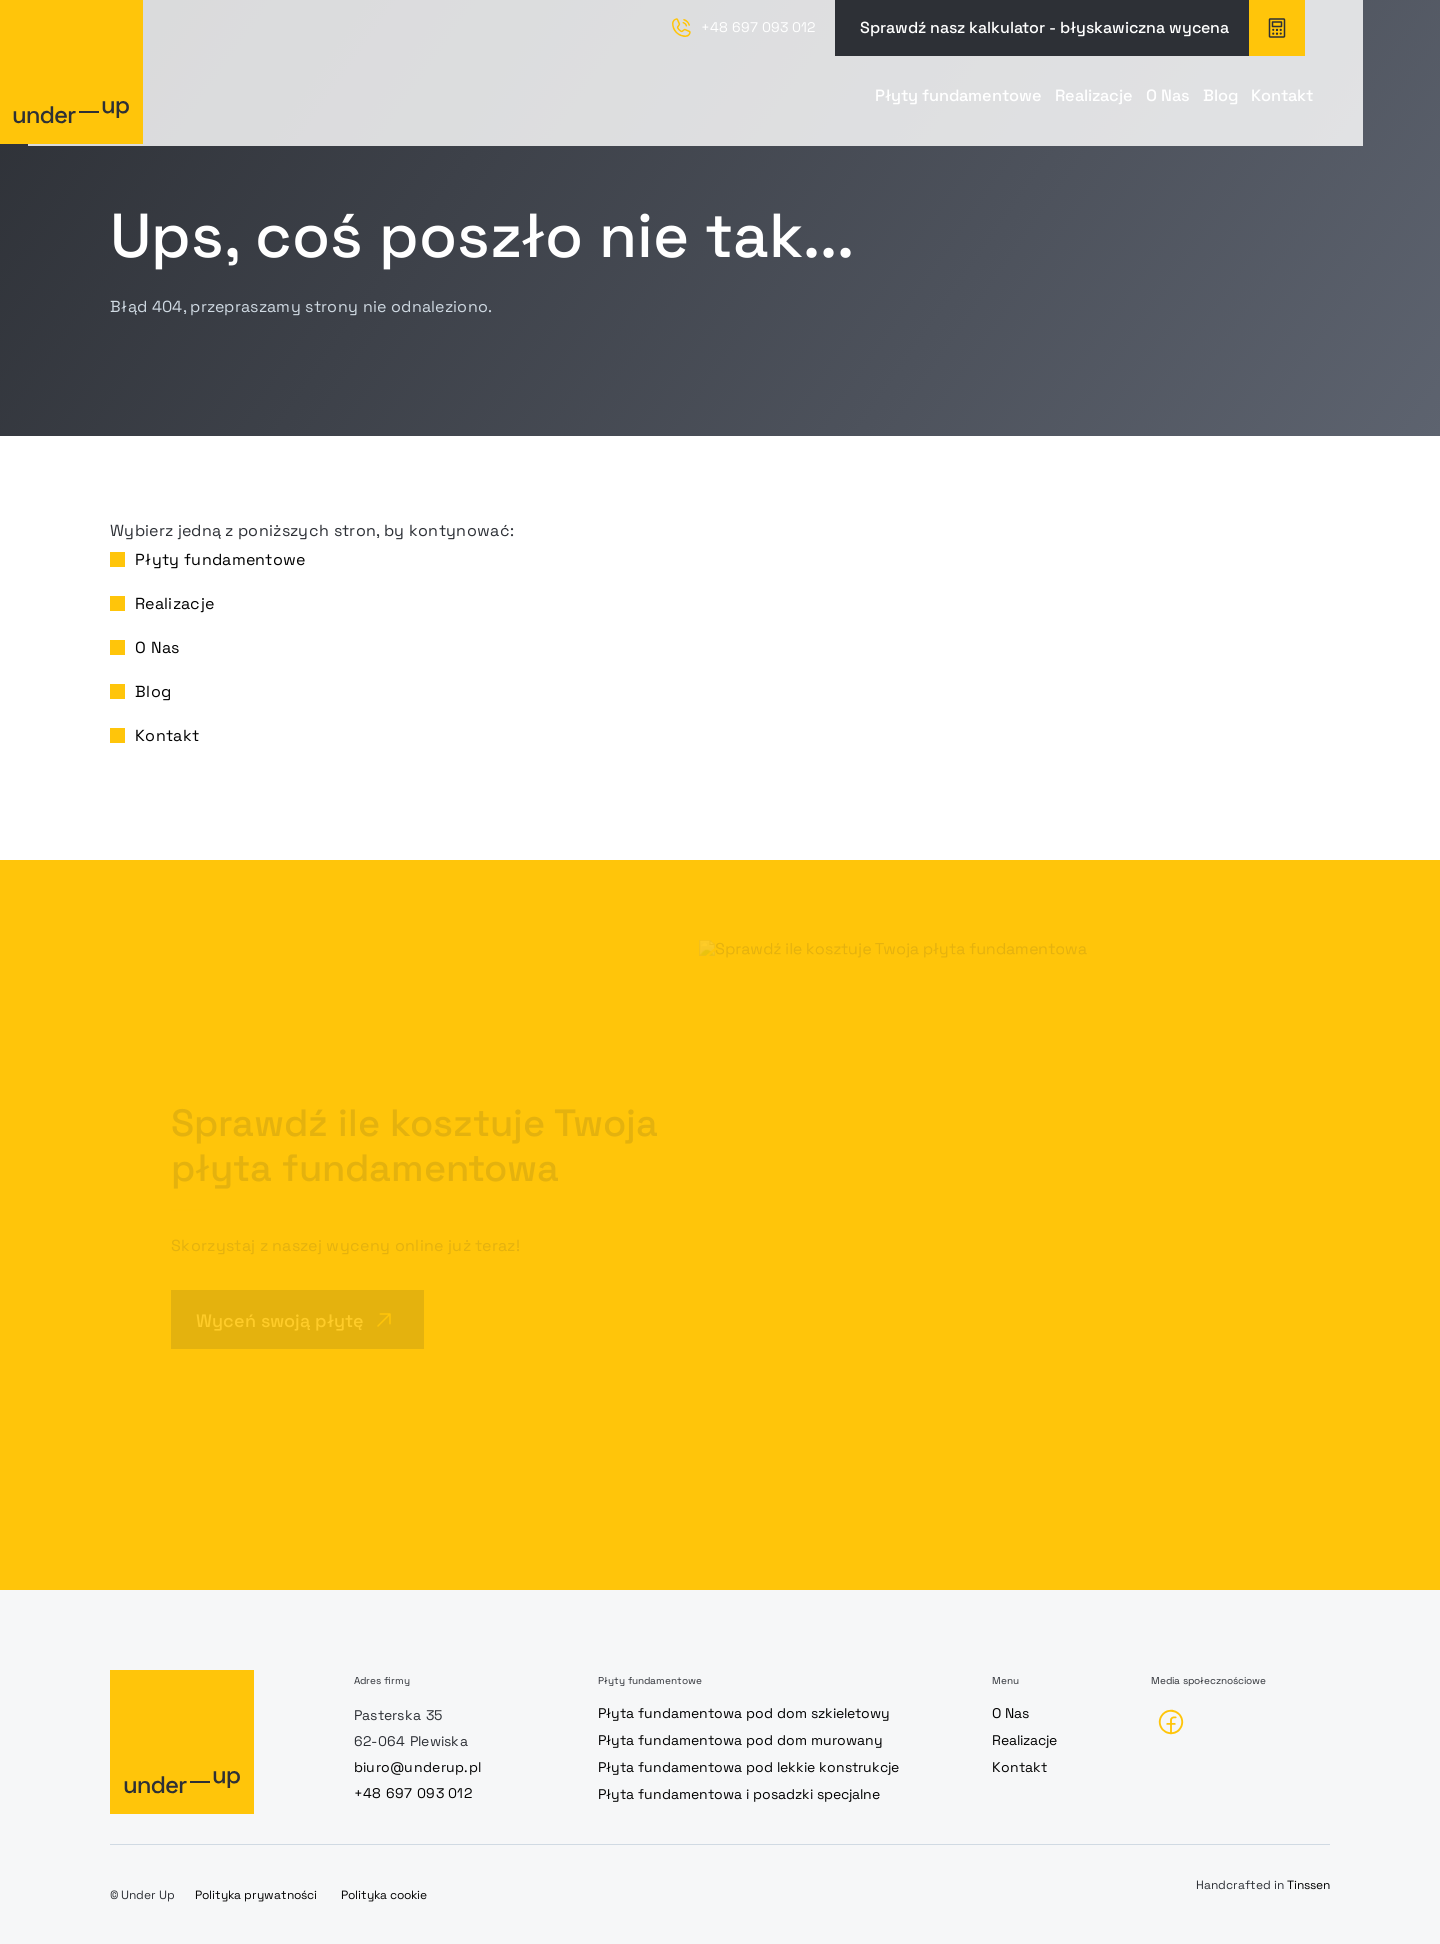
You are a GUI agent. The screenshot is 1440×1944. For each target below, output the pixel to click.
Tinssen (1308, 1885)
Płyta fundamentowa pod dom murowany (740, 1740)
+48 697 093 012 (413, 1793)
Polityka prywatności (256, 1895)
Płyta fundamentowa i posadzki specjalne (739, 1794)
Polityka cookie (384, 1895)
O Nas (1039, 103)
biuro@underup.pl (417, 1767)
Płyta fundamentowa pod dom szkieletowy (744, 1713)
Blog (1137, 103)
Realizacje (917, 103)
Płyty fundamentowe (726, 103)
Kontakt (1245, 103)
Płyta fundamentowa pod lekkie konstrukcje (748, 1767)
